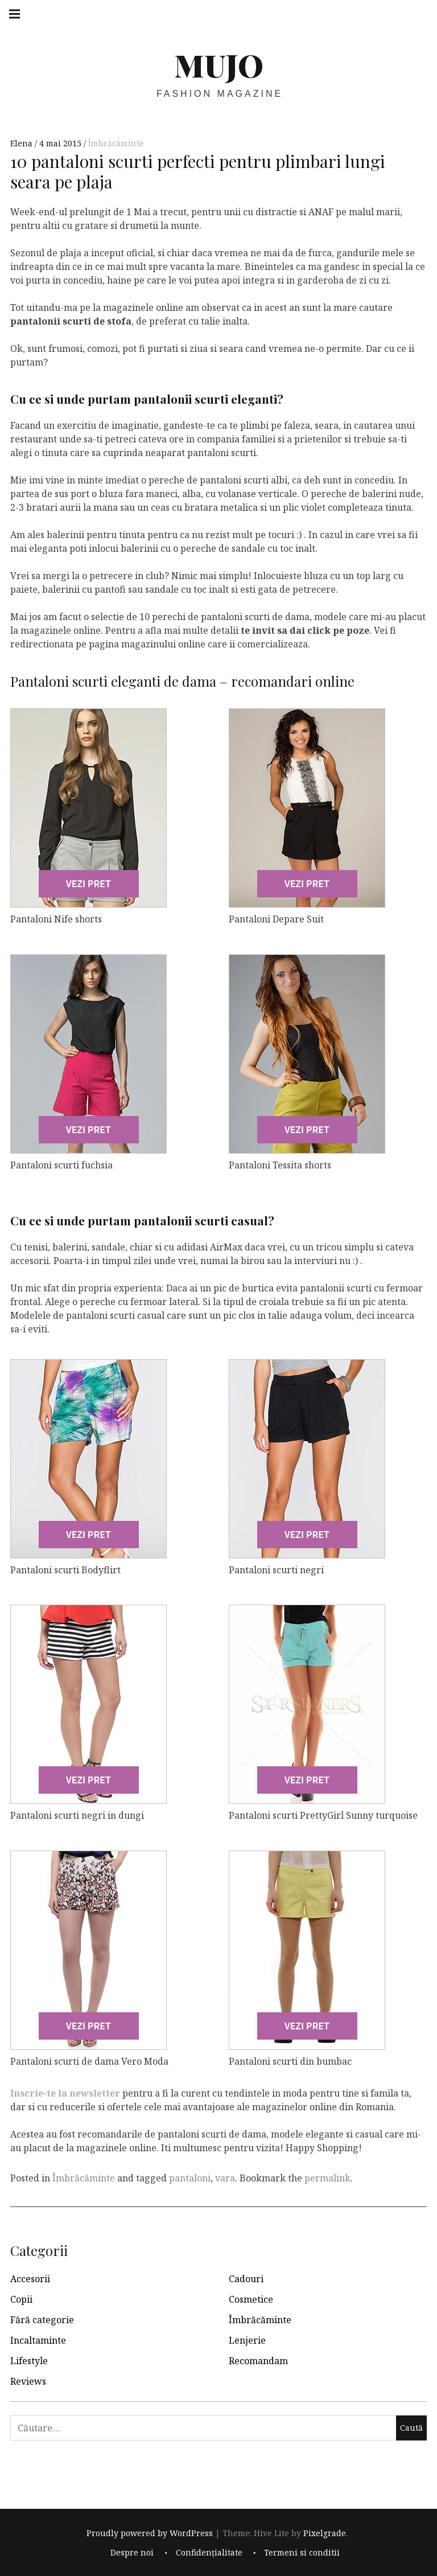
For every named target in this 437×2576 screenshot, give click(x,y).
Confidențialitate (209, 2553)
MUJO (218, 64)
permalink (327, 2178)
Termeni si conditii (302, 2553)
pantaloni (190, 2178)
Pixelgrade (324, 2533)
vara (225, 2178)
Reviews (28, 2381)
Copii (21, 2299)
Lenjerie (247, 2340)
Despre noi (132, 2553)
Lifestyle (29, 2361)
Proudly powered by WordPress (149, 2533)
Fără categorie (42, 2320)
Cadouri (246, 2279)
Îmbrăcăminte (116, 143)
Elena (22, 143)
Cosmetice (251, 2299)
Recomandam (258, 2361)
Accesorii (30, 2279)
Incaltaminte (38, 2340)
